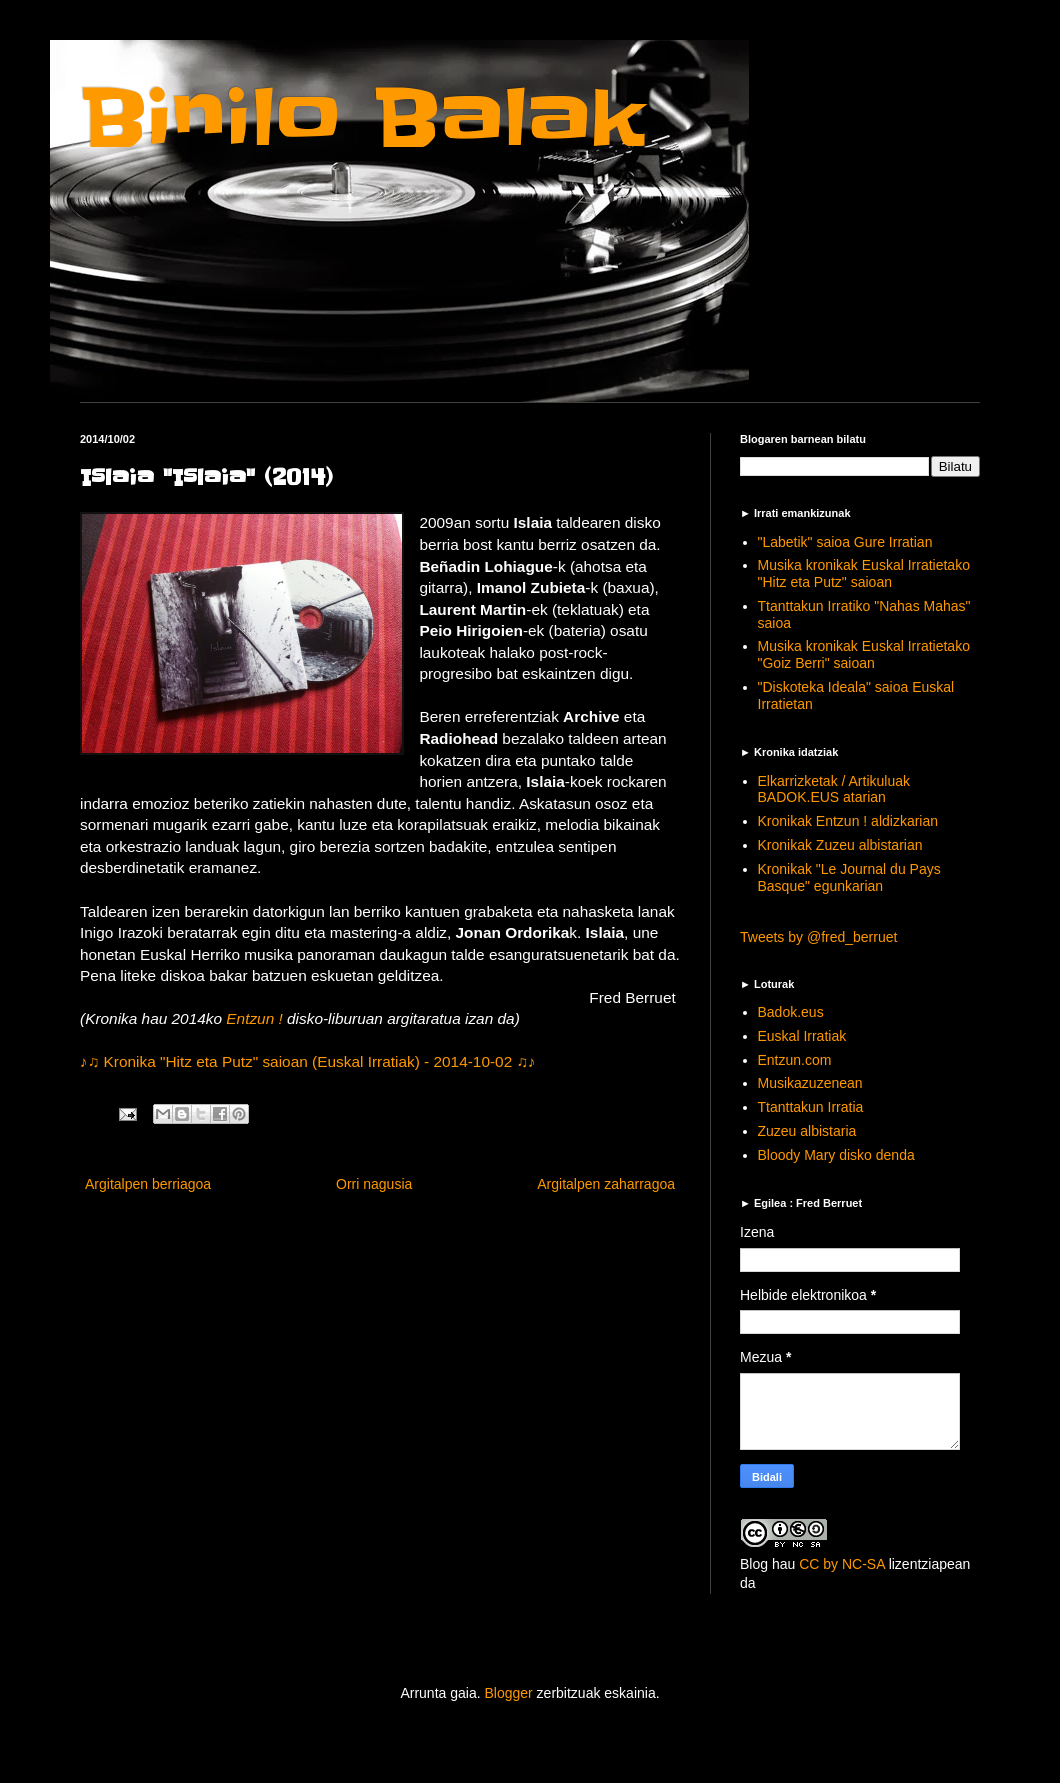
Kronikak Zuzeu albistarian (840, 845)
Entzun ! (256, 1018)
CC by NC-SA (842, 1564)
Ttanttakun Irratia (811, 1107)
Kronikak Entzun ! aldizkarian (848, 821)
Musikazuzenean (810, 1083)
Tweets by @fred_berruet (818, 937)
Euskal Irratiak (802, 1036)
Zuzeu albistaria (807, 1131)
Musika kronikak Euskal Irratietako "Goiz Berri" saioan (864, 654)
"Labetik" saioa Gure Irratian (845, 542)
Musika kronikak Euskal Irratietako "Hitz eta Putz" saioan (864, 573)
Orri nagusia (374, 1184)
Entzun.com (795, 1060)
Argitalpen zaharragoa (606, 1184)
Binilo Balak (362, 118)
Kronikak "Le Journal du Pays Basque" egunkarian (849, 877)
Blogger (508, 1693)
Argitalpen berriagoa (148, 1184)
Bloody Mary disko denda (836, 1155)
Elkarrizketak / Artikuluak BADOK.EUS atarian (834, 789)
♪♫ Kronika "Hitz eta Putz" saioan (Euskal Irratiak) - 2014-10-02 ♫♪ (308, 1061)
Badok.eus (791, 1012)
